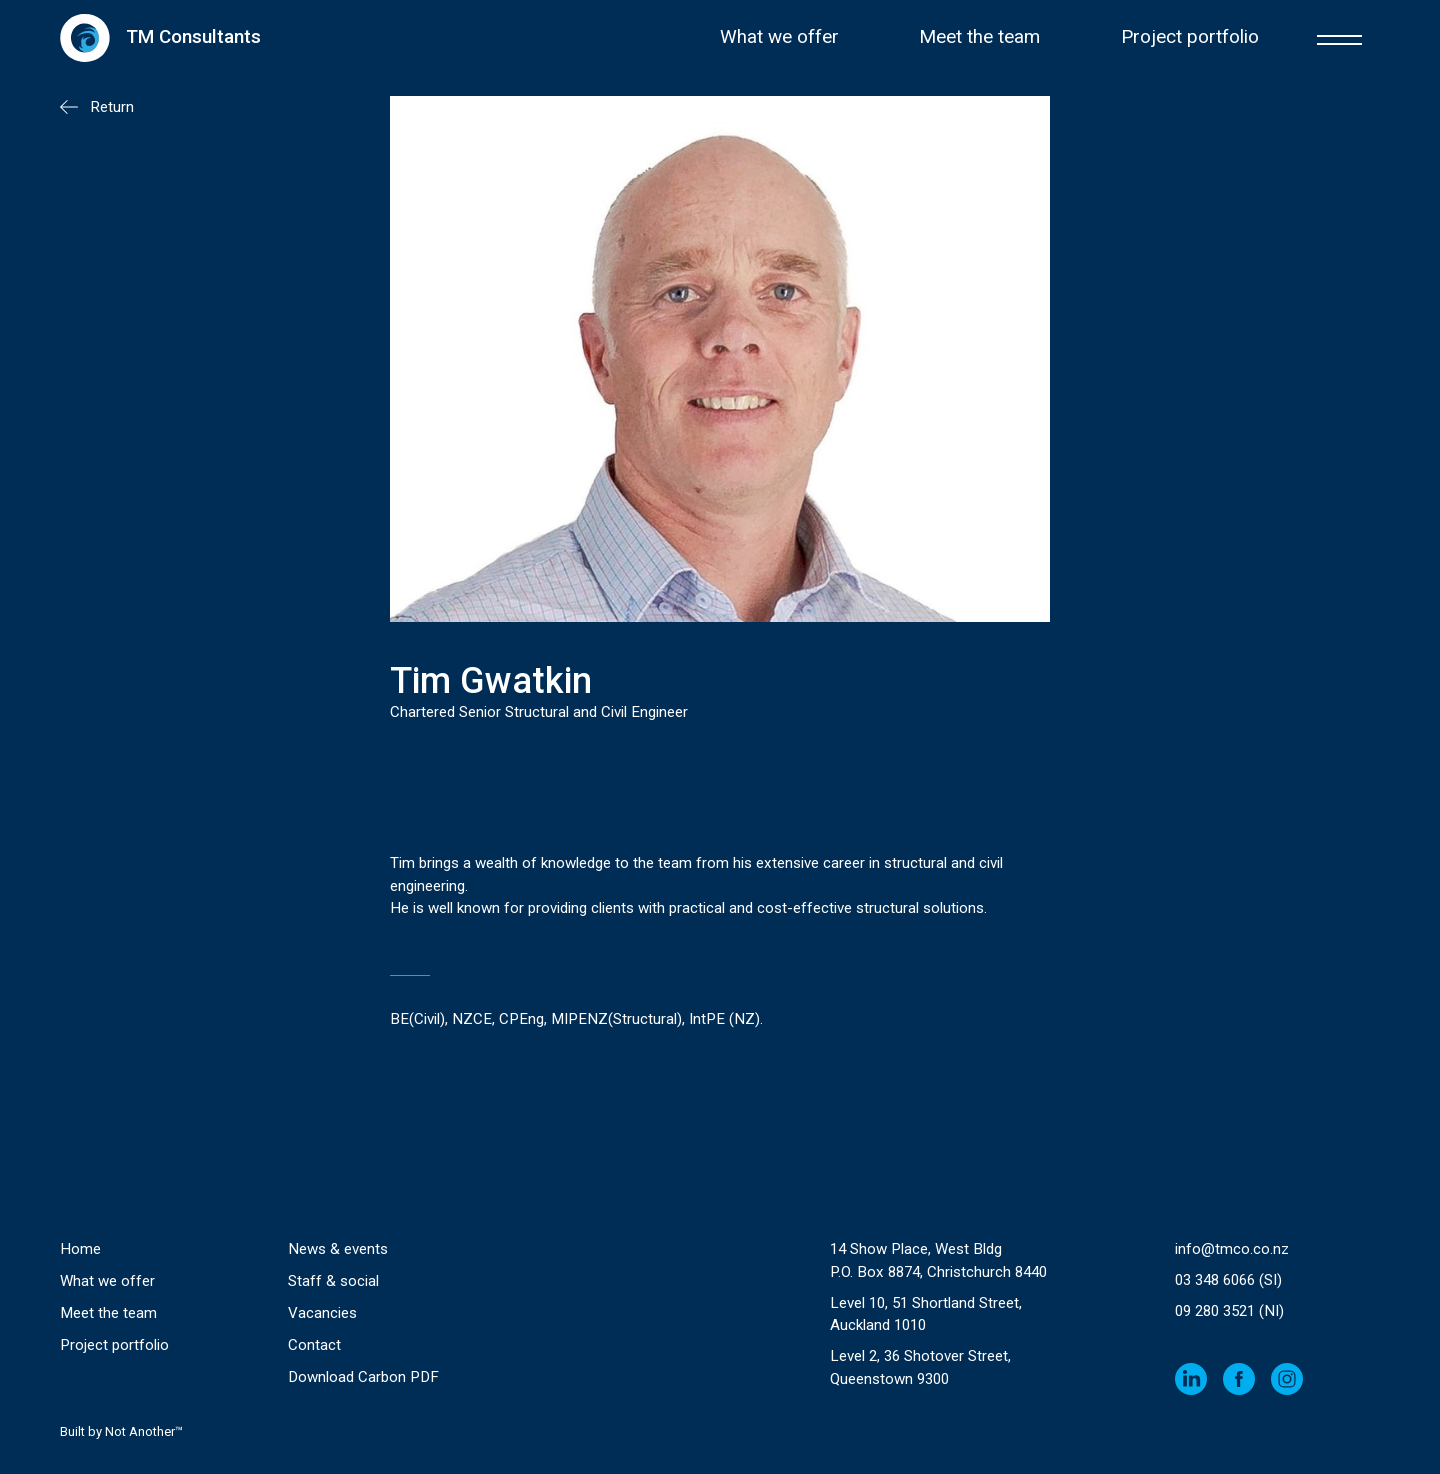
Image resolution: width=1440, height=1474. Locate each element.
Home (80, 1249)
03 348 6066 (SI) (1228, 1280)
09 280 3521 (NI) (1229, 1311)
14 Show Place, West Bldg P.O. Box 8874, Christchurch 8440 (938, 1260)
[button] (1339, 37)
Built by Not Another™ (121, 1431)
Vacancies (322, 1313)
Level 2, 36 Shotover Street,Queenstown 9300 (920, 1367)
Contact (314, 1345)
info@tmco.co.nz (1232, 1249)
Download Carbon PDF (363, 1377)
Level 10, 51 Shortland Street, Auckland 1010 (926, 1314)
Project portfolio (1190, 37)
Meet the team (979, 37)
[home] (160, 37)
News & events (338, 1249)
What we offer (779, 37)
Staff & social (333, 1281)
